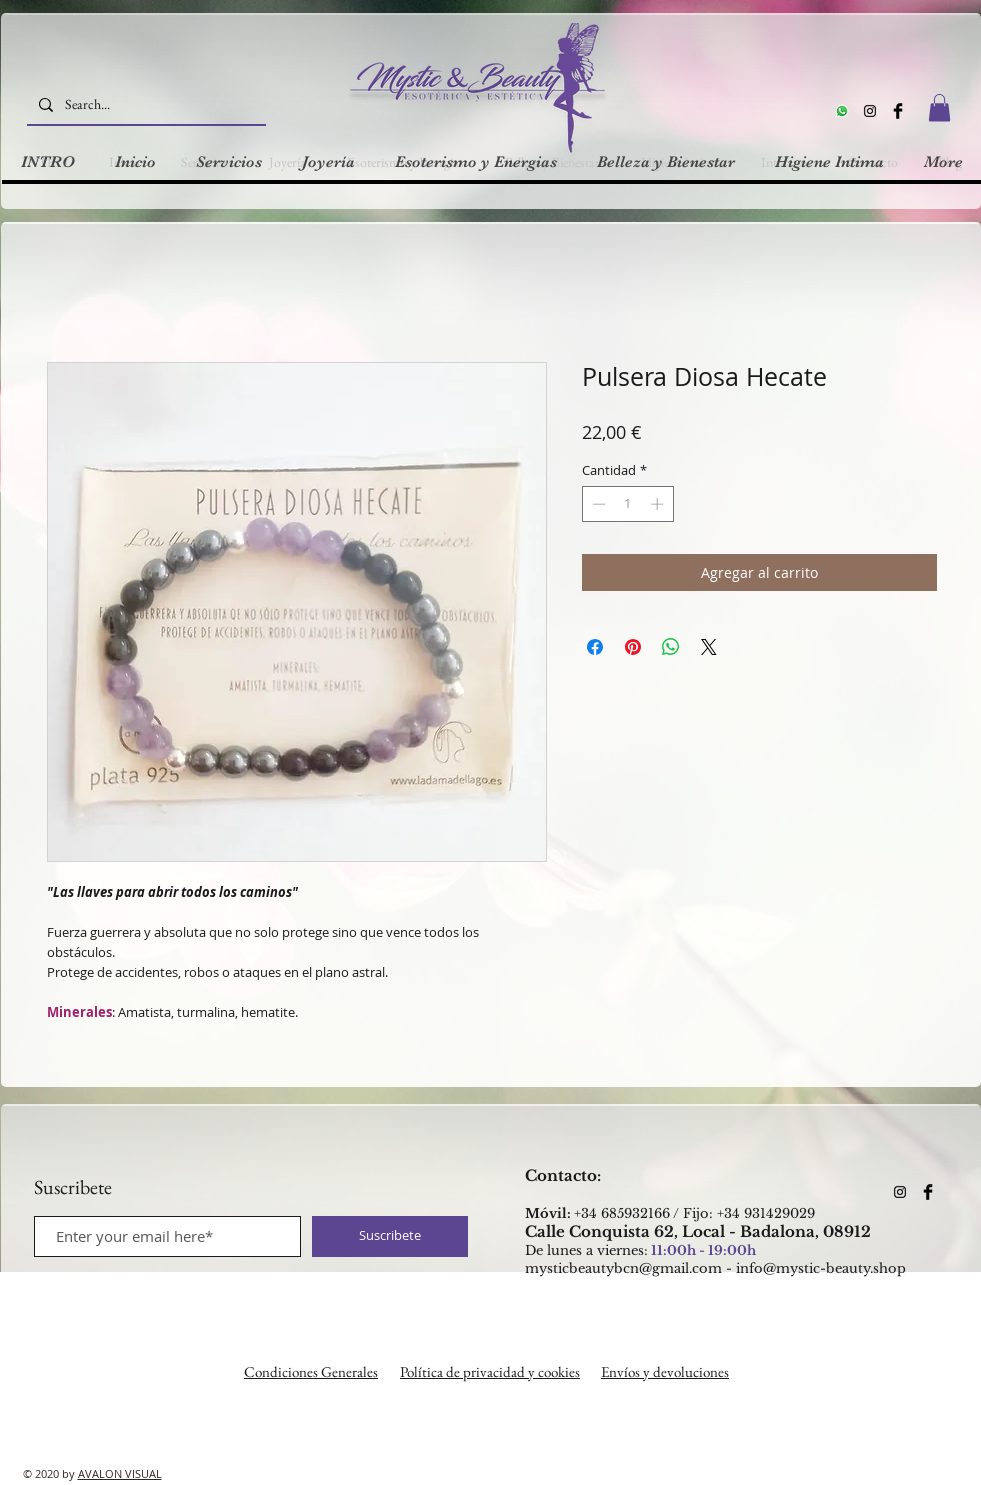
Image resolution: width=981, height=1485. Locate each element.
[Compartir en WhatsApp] (671, 647)
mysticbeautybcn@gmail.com (623, 1268)
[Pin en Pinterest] (633, 647)
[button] (939, 107)
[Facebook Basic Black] (898, 111)
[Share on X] (709, 647)
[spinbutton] (627, 504)
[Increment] (659, 504)
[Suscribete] (390, 1236)
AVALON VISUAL (120, 1473)
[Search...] (144, 104)
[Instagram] (870, 111)
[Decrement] (597, 504)
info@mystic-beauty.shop (821, 1268)
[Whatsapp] (842, 111)
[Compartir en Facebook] (595, 647)
